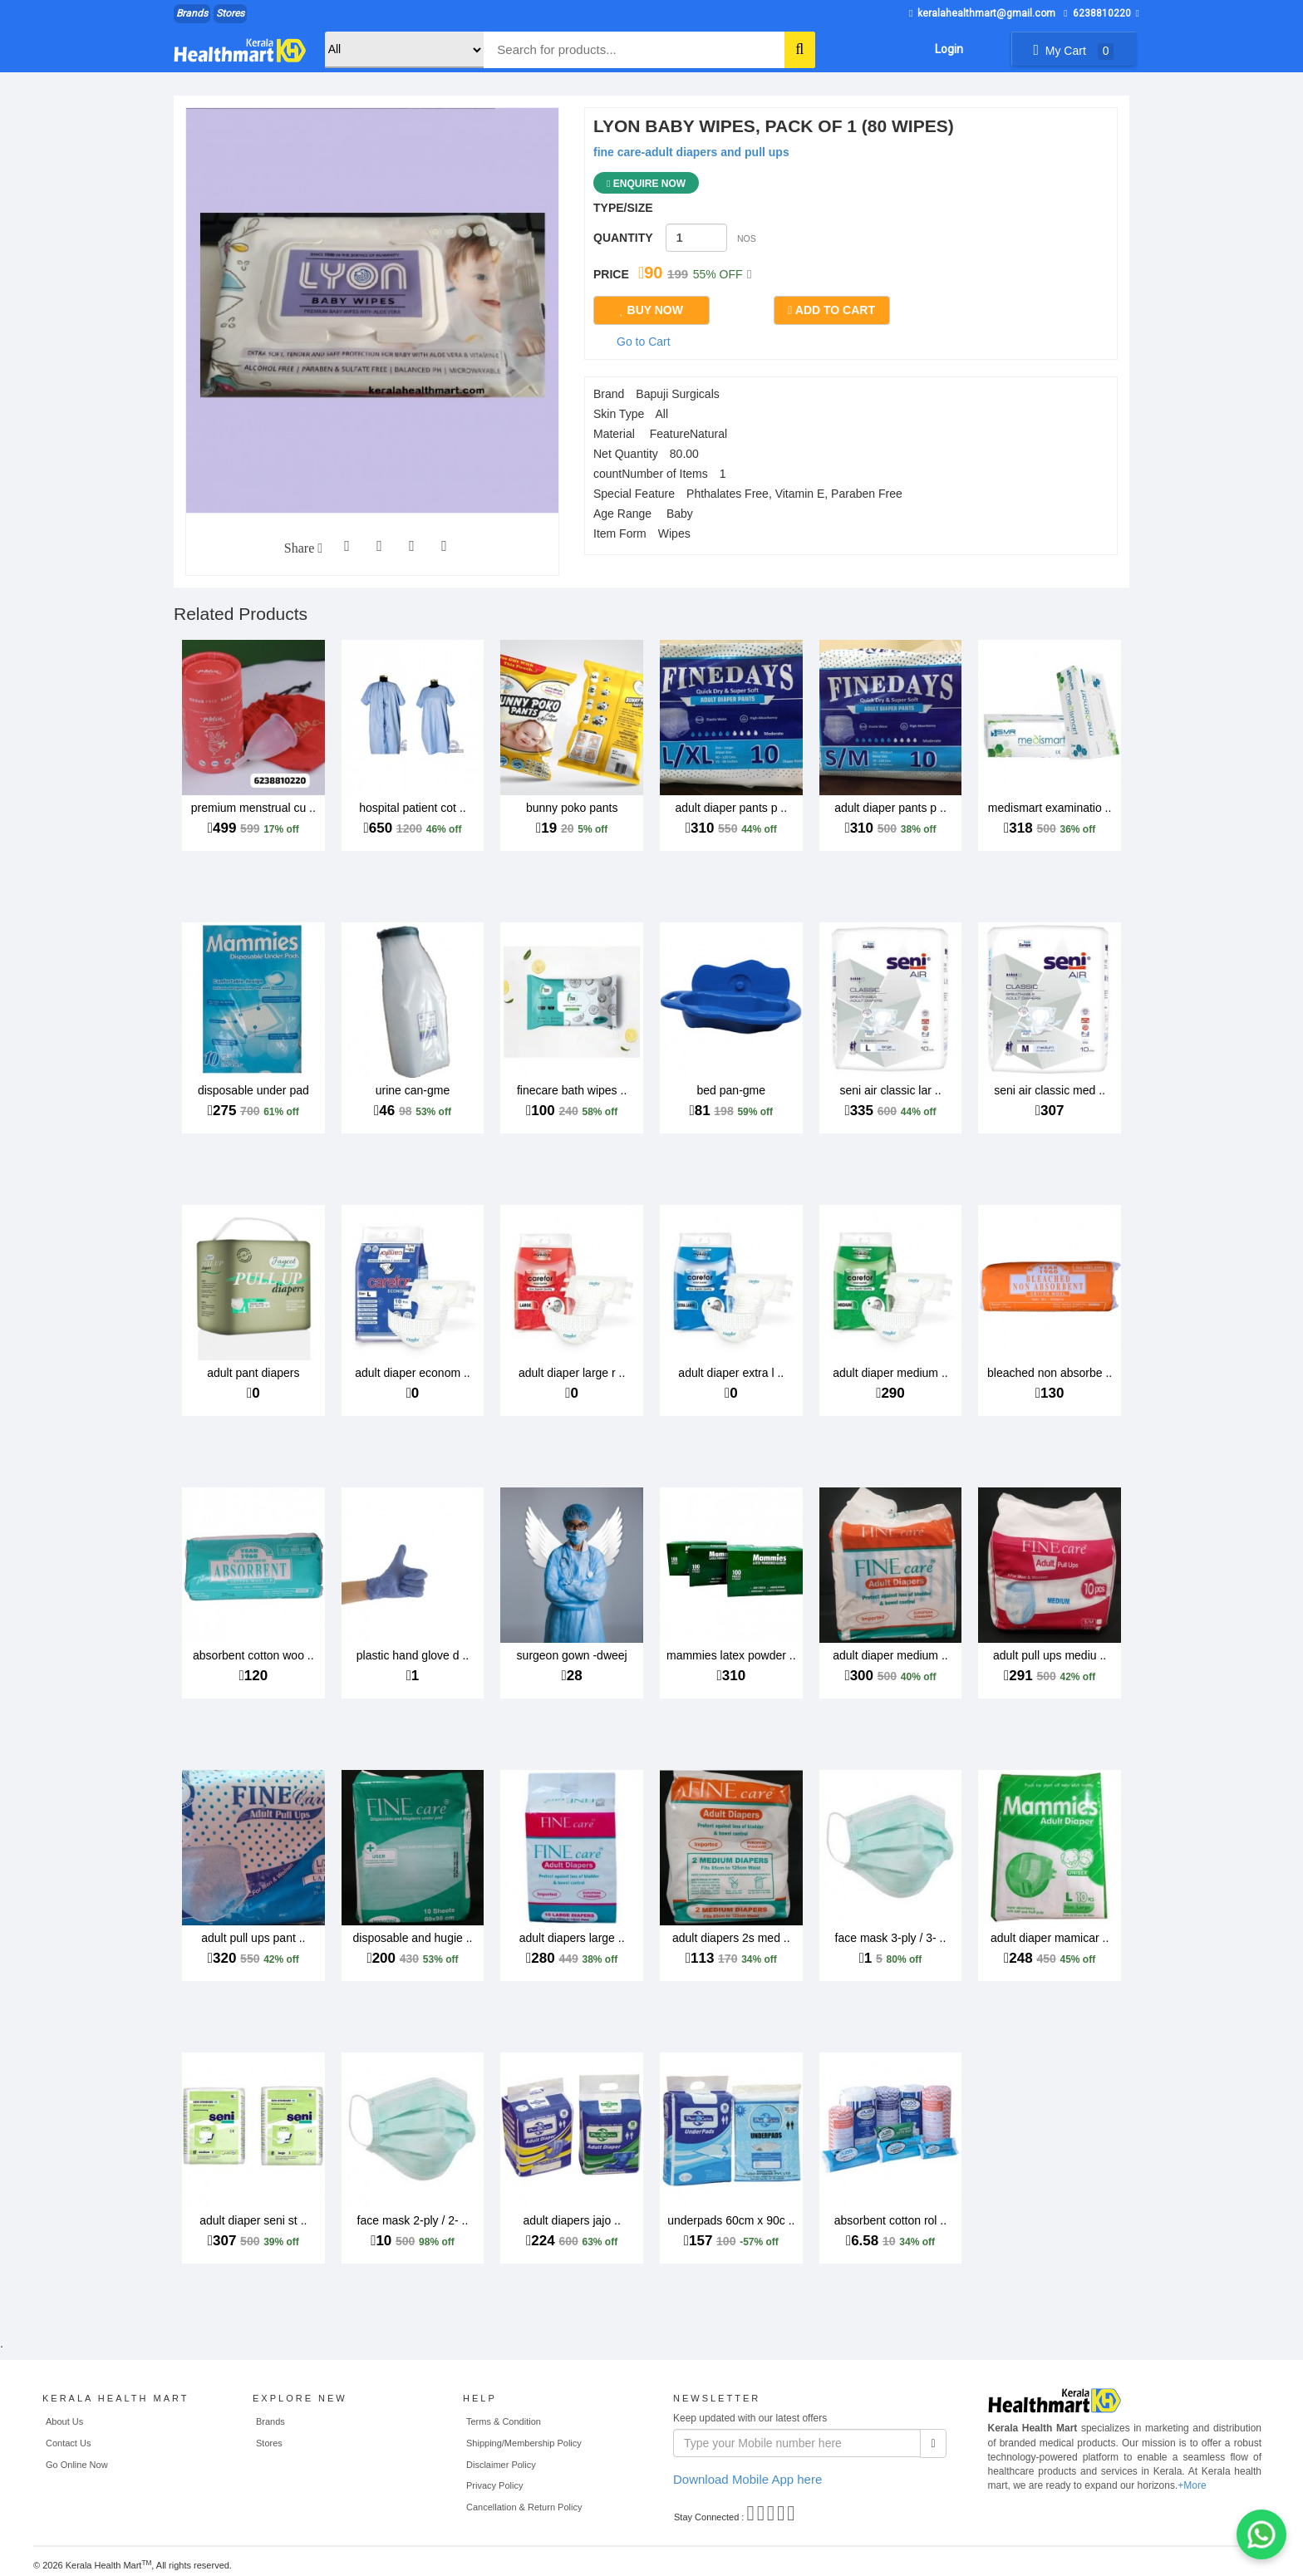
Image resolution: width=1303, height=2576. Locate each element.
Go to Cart (644, 341)
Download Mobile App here (747, 2479)
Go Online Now (77, 2465)
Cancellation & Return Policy (524, 2507)
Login (949, 49)
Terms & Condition (503, 2421)
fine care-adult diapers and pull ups (691, 152)
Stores (230, 13)
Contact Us (68, 2443)
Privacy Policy (494, 2485)
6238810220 (1097, 13)
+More (1192, 2485)
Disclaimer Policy (501, 2465)
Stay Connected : (709, 2517)
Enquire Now (646, 184)
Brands (192, 13)
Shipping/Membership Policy (524, 2443)
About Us (64, 2421)
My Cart (1073, 50)
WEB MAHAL (265, 2567)
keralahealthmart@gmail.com (982, 13)
